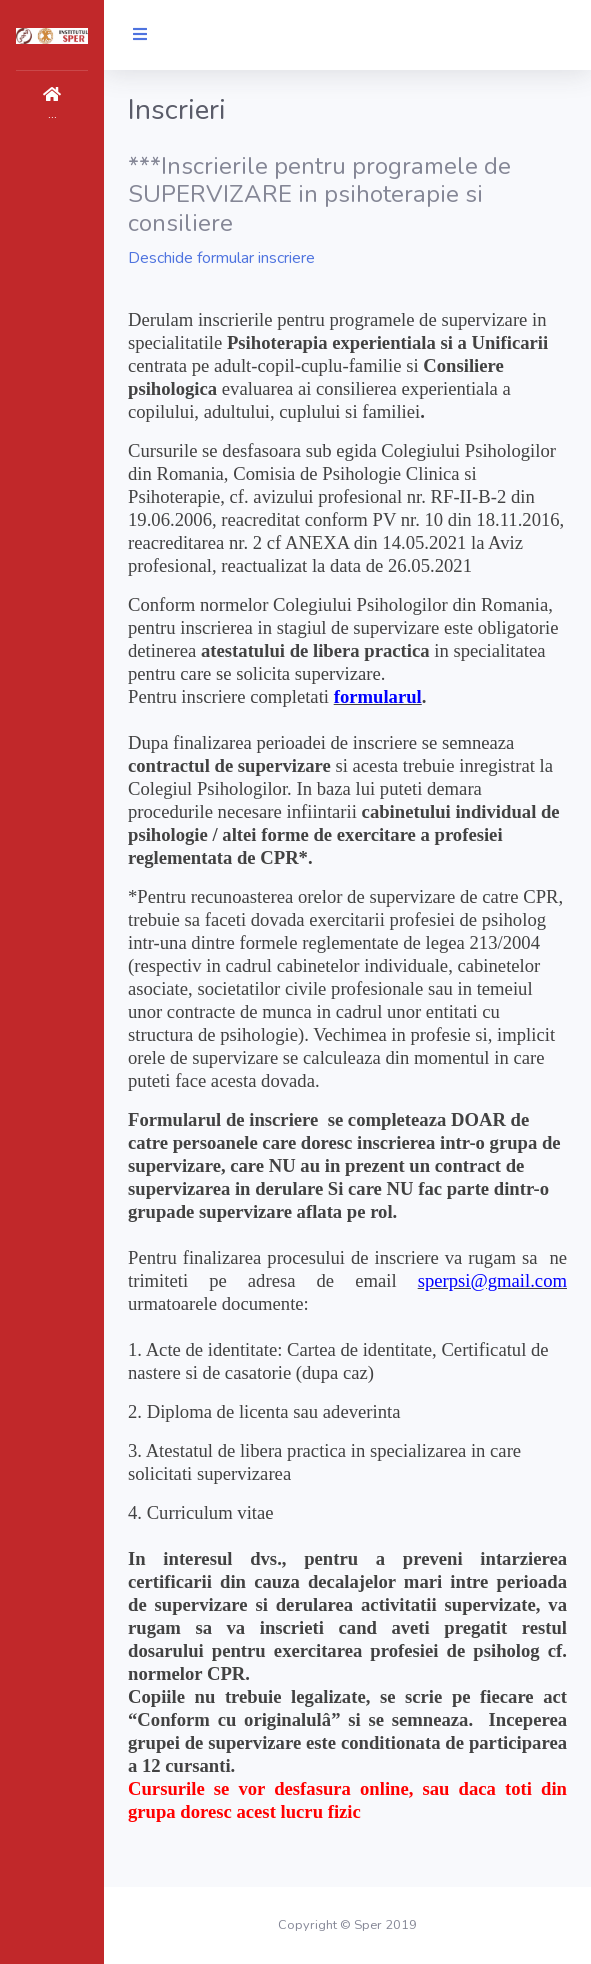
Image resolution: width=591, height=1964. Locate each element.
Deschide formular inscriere (221, 258)
